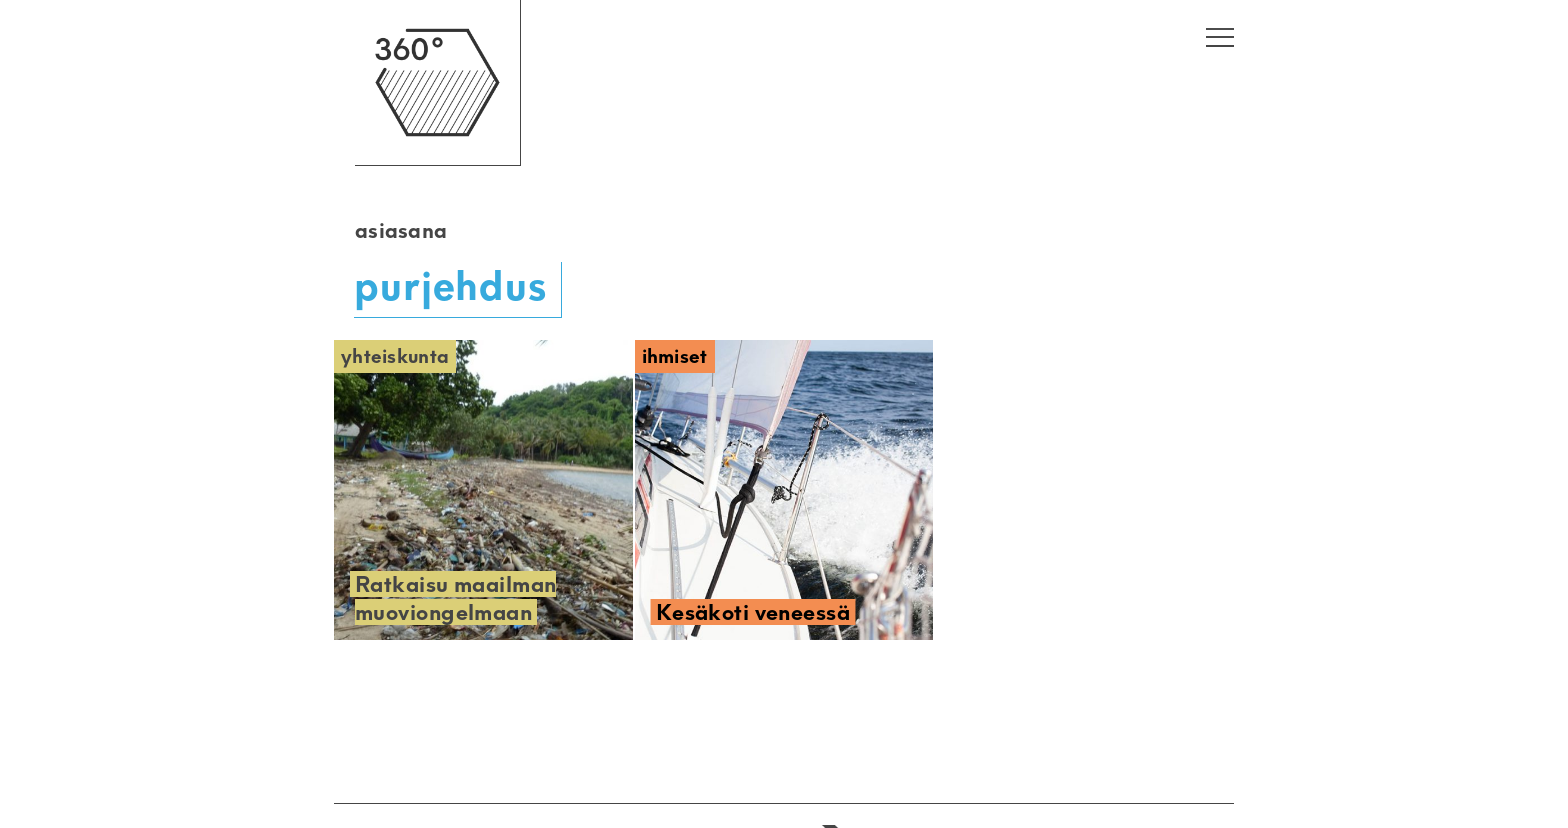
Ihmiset (675, 356)
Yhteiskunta (395, 356)
